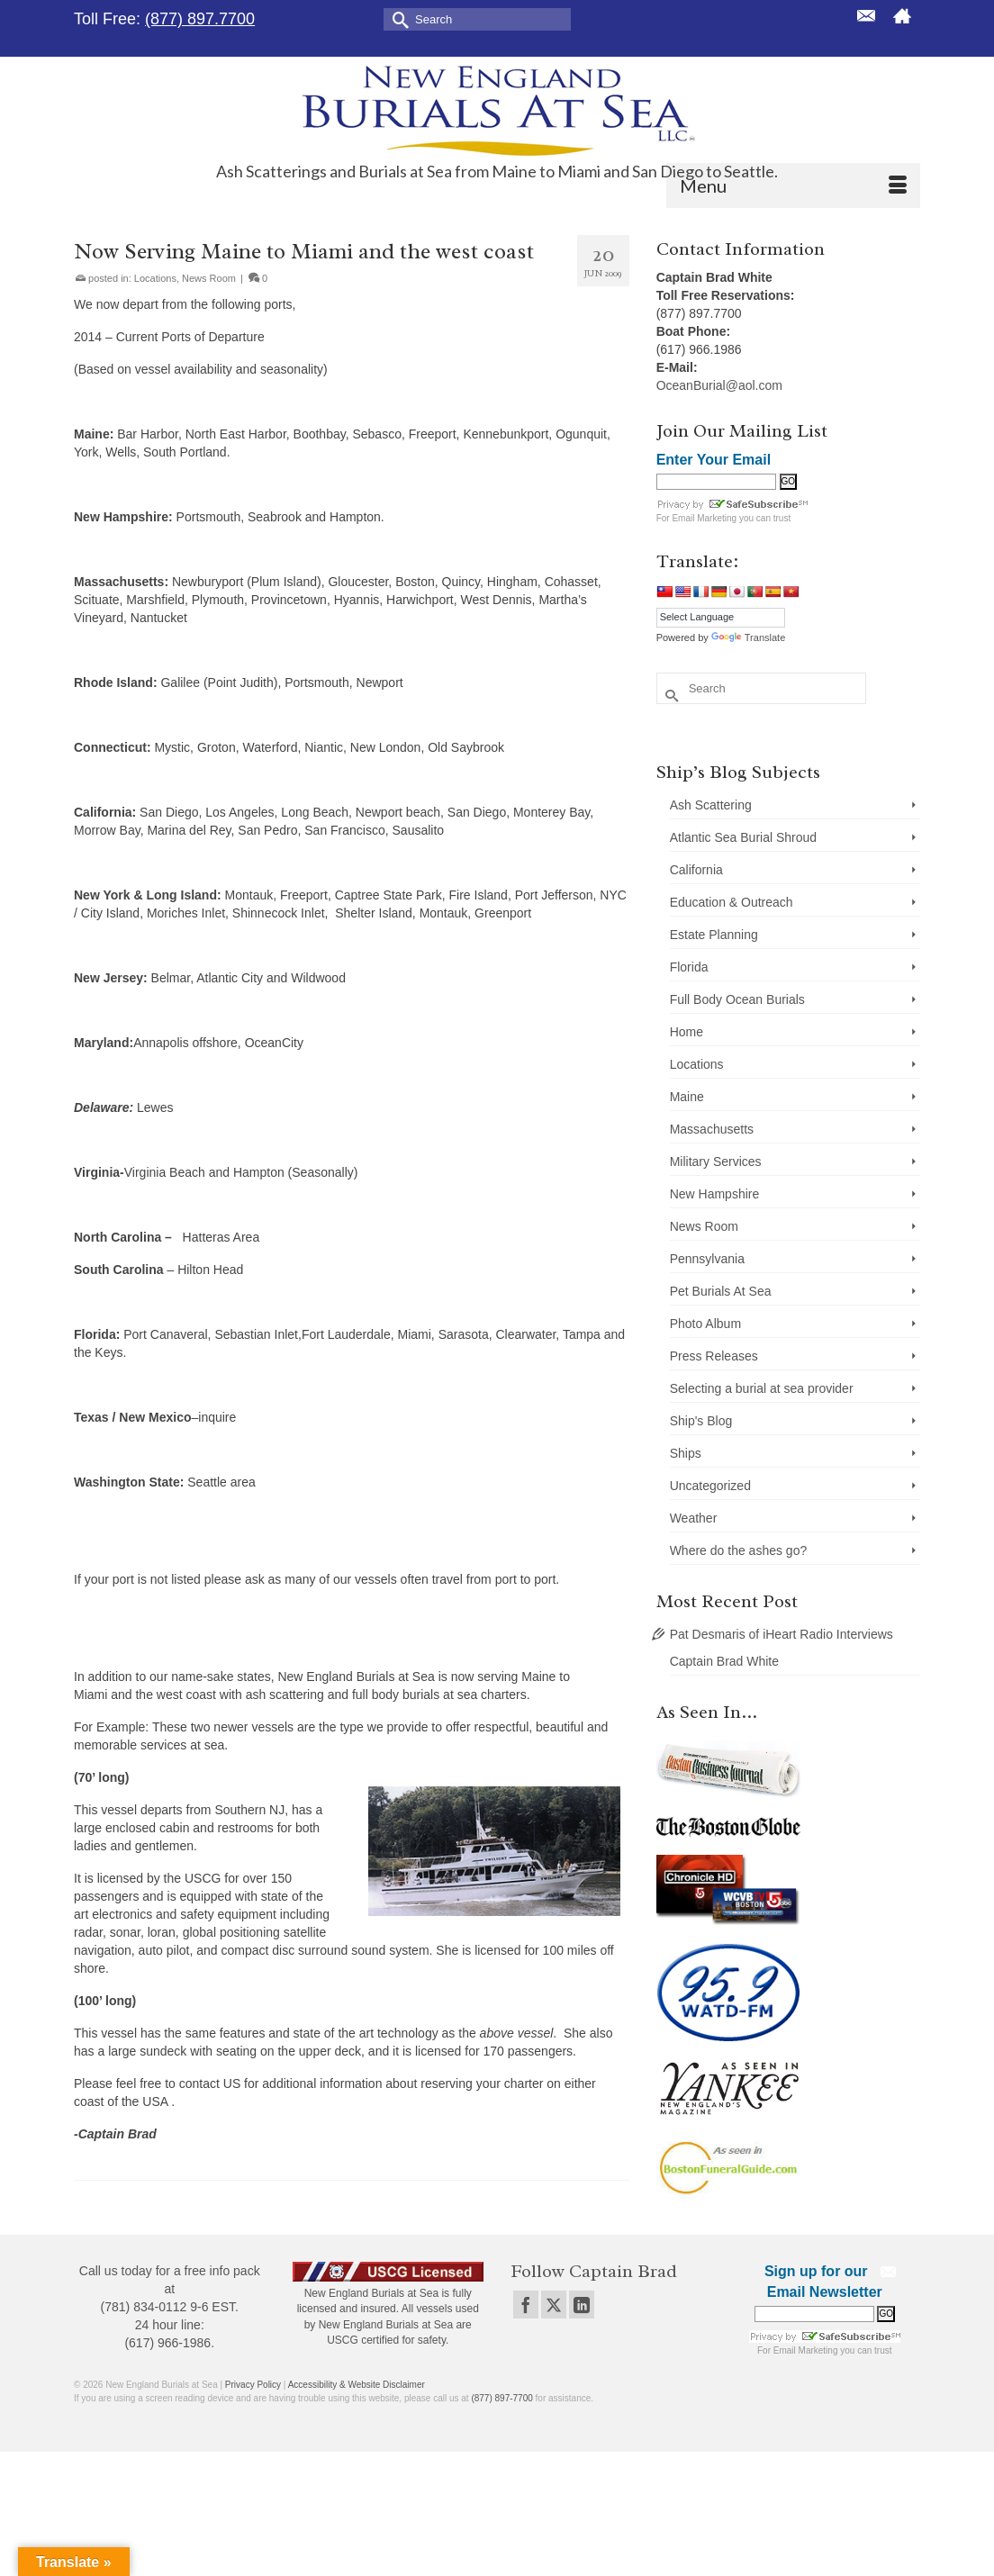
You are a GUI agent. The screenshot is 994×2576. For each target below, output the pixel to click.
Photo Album (705, 1323)
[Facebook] (525, 2304)
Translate (748, 637)
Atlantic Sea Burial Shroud (743, 837)
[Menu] (793, 185)
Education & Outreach (731, 902)
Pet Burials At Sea (721, 1291)
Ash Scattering (711, 805)
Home (686, 1032)
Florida (689, 967)
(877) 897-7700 (501, 2398)
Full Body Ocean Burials (737, 999)
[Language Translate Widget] (720, 617)
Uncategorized (710, 1485)
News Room (209, 278)
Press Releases (714, 1356)
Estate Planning (714, 934)
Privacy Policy (253, 2385)
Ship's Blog (701, 1421)
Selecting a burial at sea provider (762, 1388)
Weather (694, 1518)
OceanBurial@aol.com (719, 385)
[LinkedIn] (581, 2304)
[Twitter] (553, 2304)
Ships (685, 1453)
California (696, 870)
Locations (155, 278)
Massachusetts (712, 1129)
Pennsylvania (707, 1259)
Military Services (716, 1161)
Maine (687, 1096)
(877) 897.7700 (200, 19)
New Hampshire (715, 1194)
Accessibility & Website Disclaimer (356, 2385)
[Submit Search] (397, 18)
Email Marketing (704, 518)
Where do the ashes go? (739, 1550)
